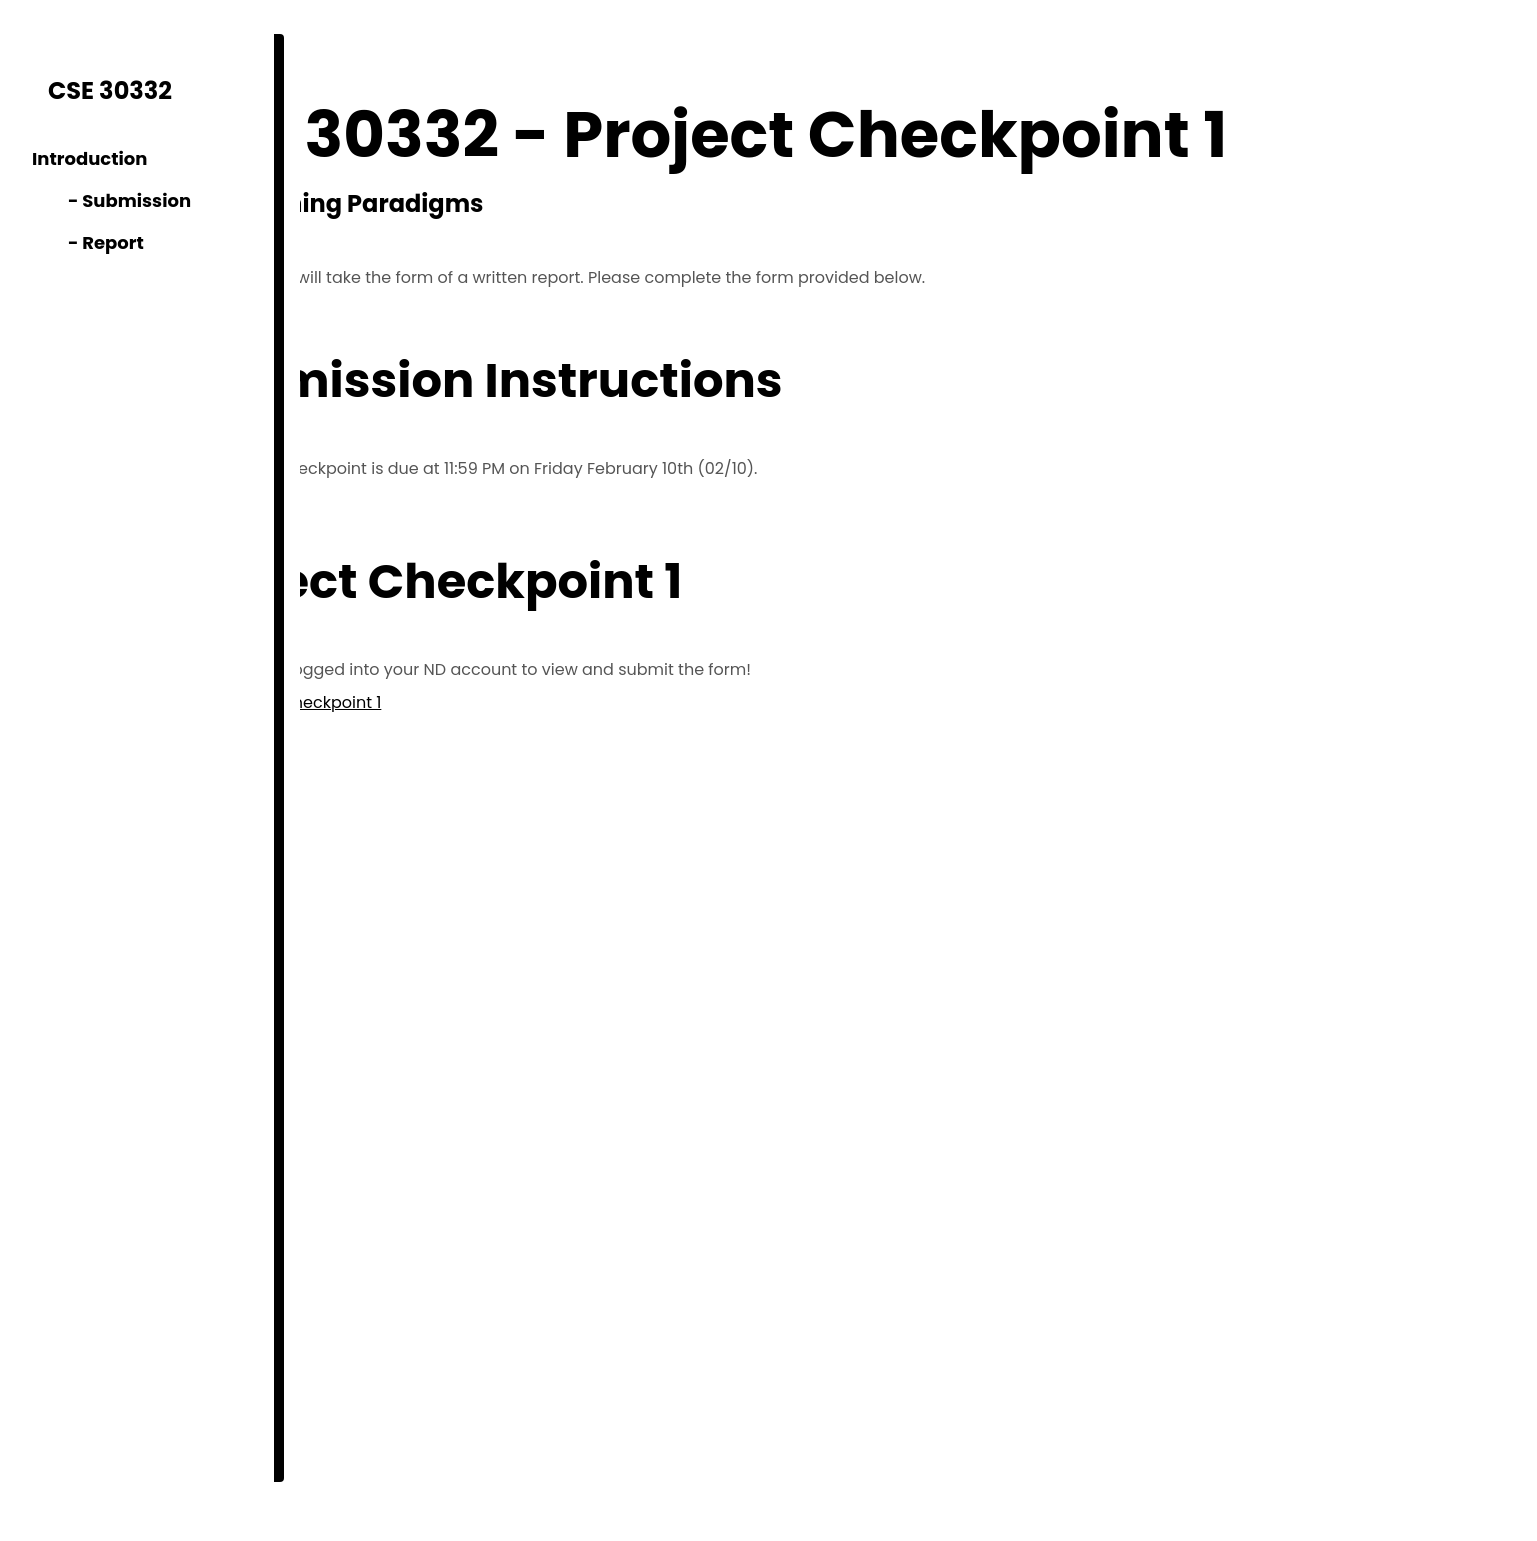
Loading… (692, 1128)
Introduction (89, 158)
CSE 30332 (110, 90)
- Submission (111, 200)
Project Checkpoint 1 (489, 702)
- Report (88, 242)
